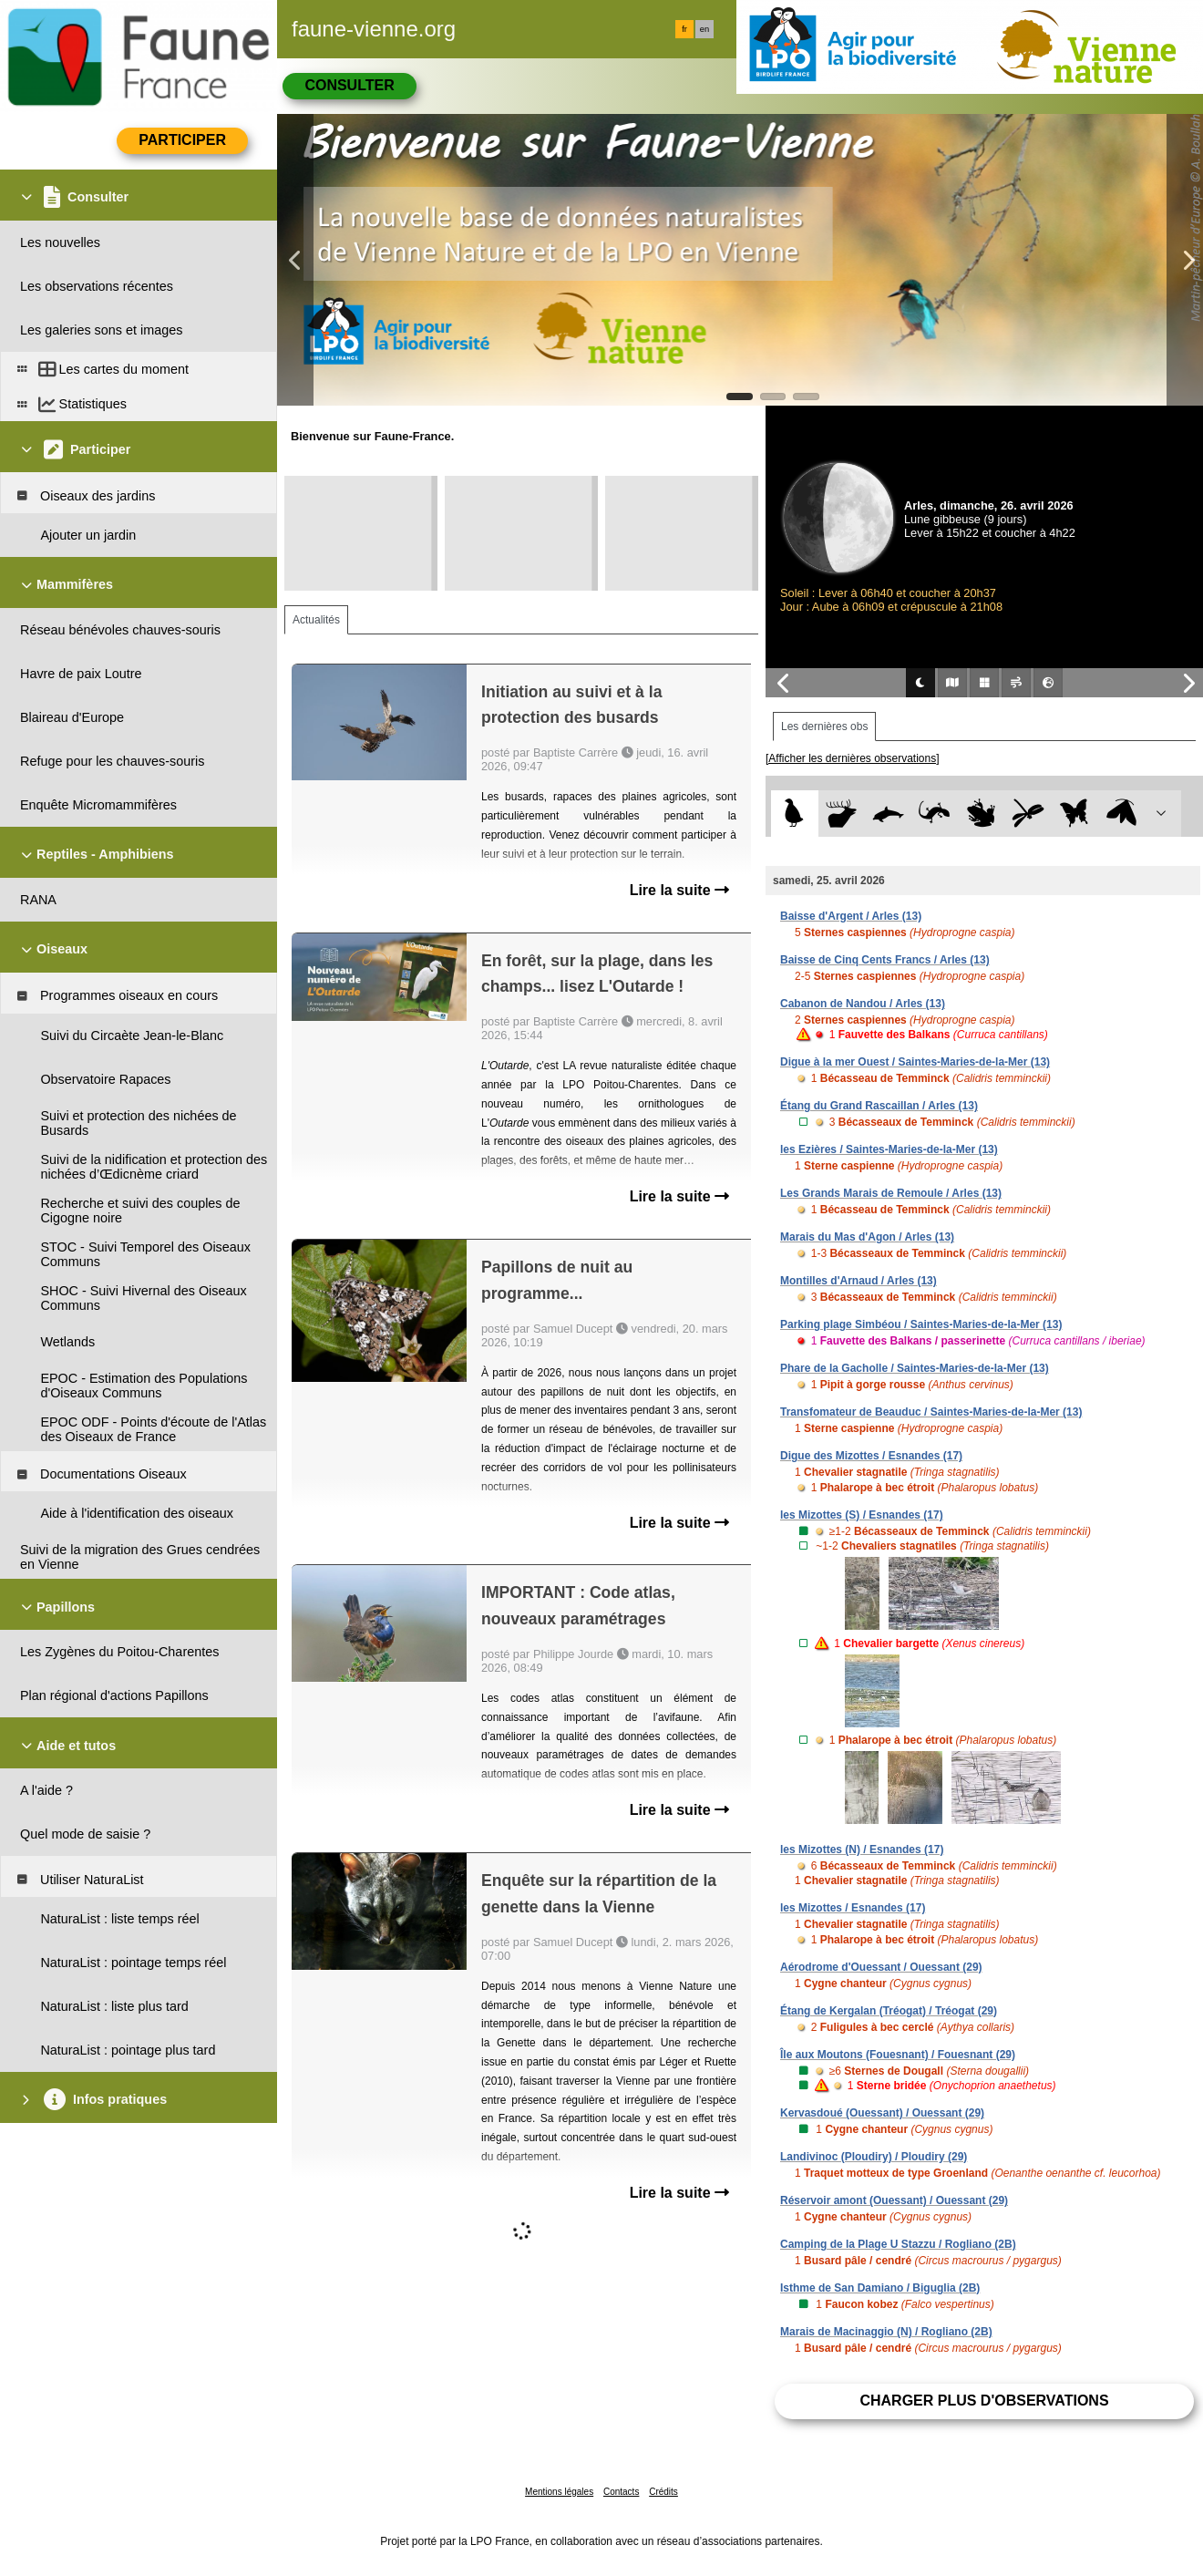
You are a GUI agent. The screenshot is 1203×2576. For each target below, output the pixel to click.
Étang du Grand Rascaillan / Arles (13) (879, 1105)
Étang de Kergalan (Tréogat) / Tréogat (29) (888, 2010)
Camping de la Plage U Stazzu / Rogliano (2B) (898, 2244)
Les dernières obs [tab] (824, 726)
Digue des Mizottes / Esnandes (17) (871, 1455)
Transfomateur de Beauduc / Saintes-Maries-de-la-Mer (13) (931, 1412)
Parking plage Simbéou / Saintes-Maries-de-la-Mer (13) (921, 1324)
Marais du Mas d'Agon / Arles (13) (867, 1237)
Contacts (621, 2492)
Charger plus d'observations (983, 2400)
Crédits (663, 2492)
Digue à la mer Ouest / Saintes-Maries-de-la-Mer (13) (915, 1062)
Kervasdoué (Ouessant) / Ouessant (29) (882, 2113)
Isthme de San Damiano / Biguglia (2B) (880, 2288)
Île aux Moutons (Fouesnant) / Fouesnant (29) (897, 2054)
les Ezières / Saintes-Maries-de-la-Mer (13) (889, 1149)
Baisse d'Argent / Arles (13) (850, 916)
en (704, 29)
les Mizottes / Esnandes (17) (852, 1907)
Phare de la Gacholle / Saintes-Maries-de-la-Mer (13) (914, 1368)
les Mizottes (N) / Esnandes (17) (861, 1849)
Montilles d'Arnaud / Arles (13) (858, 1280)
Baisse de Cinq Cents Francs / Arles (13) (885, 959)
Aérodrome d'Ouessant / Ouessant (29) (881, 1967)
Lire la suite (679, 890)
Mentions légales (559, 2492)
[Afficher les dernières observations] (853, 758)
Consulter (349, 85)
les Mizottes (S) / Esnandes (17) (861, 1515)
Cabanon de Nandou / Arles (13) (862, 1003)
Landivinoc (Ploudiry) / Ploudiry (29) (873, 2156)
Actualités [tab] (316, 619)
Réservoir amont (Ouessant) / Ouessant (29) (894, 2200)
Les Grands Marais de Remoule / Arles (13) (891, 1193)
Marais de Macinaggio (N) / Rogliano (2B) (886, 2331)
